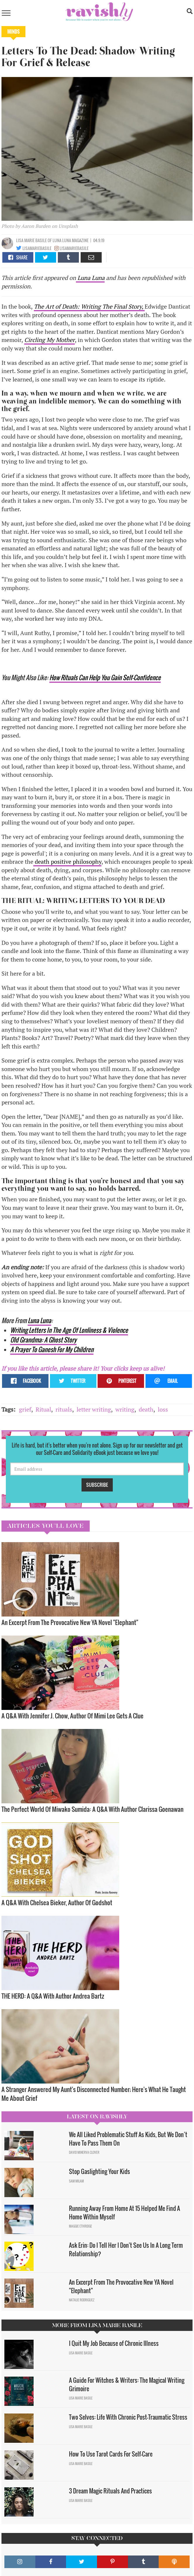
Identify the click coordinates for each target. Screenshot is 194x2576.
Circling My (39, 340)
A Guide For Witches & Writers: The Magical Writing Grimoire (126, 2384)
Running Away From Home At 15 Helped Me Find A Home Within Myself (124, 2212)
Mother (65, 340)
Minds (13, 31)
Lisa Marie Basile (32, 240)
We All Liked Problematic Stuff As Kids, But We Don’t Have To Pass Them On (128, 2138)
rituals (64, 1409)
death (146, 1409)
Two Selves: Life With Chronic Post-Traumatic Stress (128, 2417)
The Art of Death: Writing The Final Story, (89, 306)
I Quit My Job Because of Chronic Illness (114, 2343)
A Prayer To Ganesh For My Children (51, 1349)
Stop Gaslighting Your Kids (99, 2171)
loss (163, 1409)
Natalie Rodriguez (81, 2300)
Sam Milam (76, 2181)
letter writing (94, 1409)
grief (25, 1409)
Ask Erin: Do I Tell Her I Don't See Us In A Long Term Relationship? (126, 2249)
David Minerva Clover (84, 2152)
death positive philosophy (67, 861)
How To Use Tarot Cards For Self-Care (111, 2454)
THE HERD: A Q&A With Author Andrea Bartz (52, 1995)
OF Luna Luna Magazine (68, 240)
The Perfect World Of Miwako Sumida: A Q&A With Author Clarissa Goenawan (92, 1809)
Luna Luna (90, 278)
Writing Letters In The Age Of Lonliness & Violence (69, 1330)
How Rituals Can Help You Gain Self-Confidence (105, 677)
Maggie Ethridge (80, 2226)
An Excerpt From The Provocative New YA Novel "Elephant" (69, 1622)
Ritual (43, 1409)
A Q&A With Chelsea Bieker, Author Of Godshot (56, 1902)
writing (124, 1409)
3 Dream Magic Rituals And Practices (110, 2490)
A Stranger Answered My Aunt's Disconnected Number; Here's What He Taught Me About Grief (93, 2094)
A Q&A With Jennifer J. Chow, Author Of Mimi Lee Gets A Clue (72, 1715)
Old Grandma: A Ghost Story (43, 1339)
